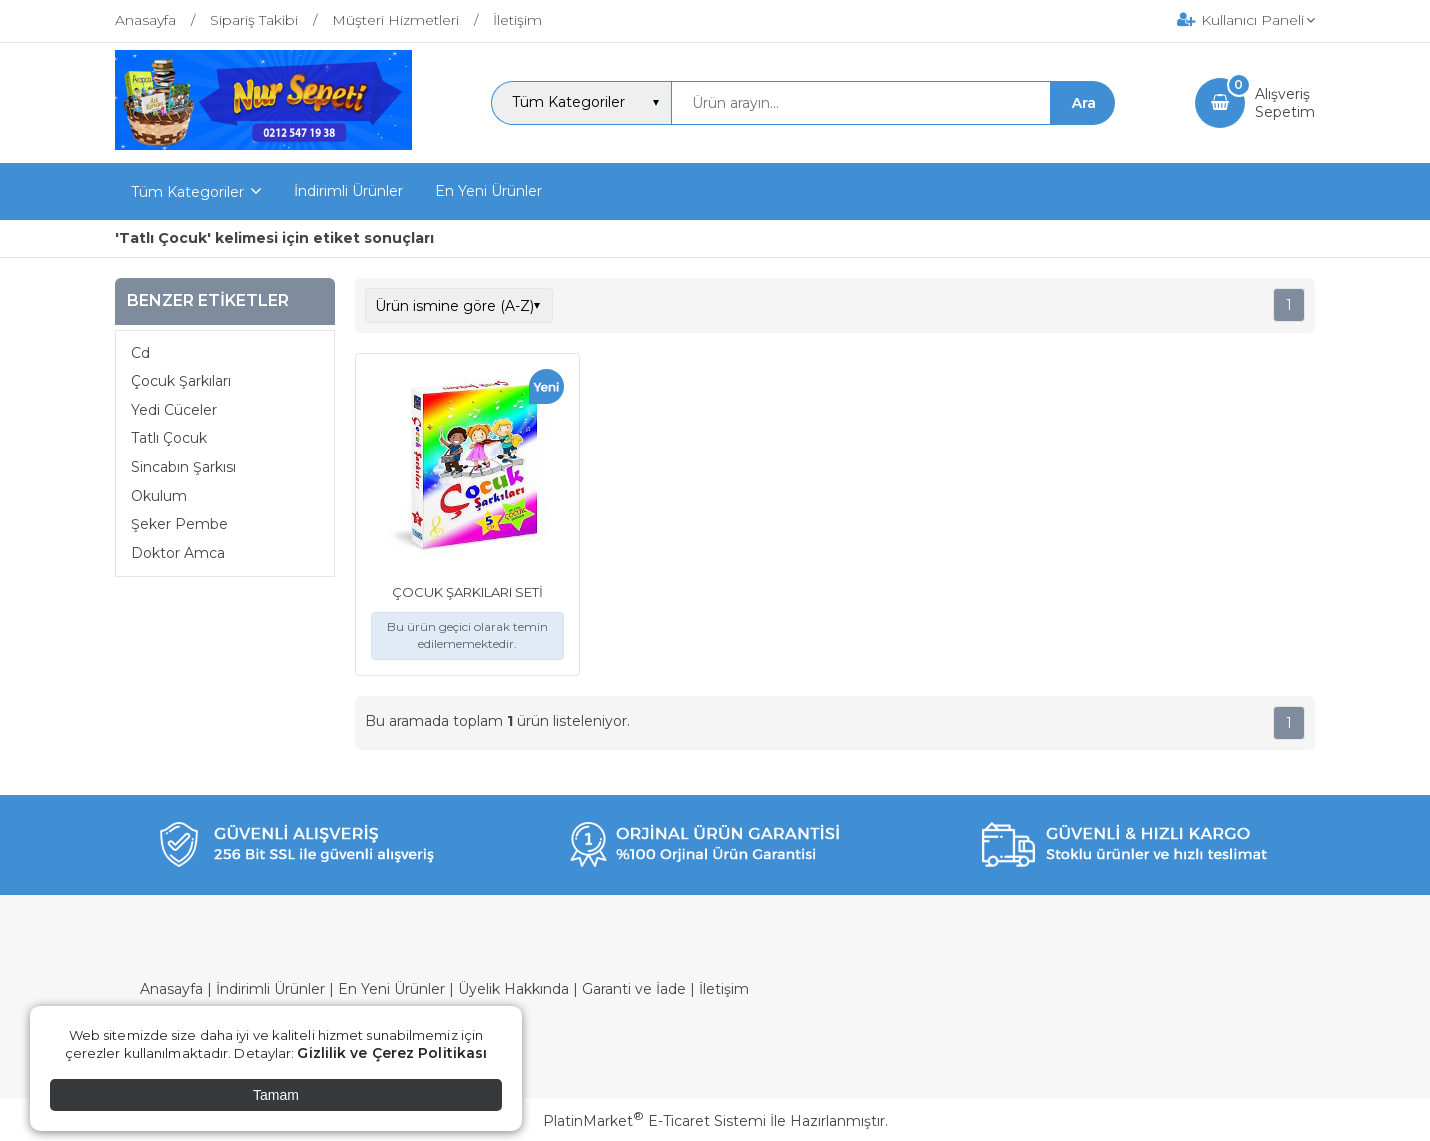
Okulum (159, 496)
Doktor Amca (178, 553)
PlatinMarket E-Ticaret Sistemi (654, 1121)
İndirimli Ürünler (270, 989)
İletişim (724, 989)
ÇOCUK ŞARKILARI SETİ (467, 592)
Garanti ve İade (634, 989)
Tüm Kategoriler (187, 192)
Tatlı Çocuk (169, 438)
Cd (140, 353)
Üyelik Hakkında (513, 989)
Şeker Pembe (179, 524)
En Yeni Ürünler (391, 989)
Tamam (276, 1095)
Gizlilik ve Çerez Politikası (392, 1053)
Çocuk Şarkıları (181, 381)
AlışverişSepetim (1285, 103)
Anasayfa (171, 989)
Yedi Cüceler (174, 410)
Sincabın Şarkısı (183, 467)
